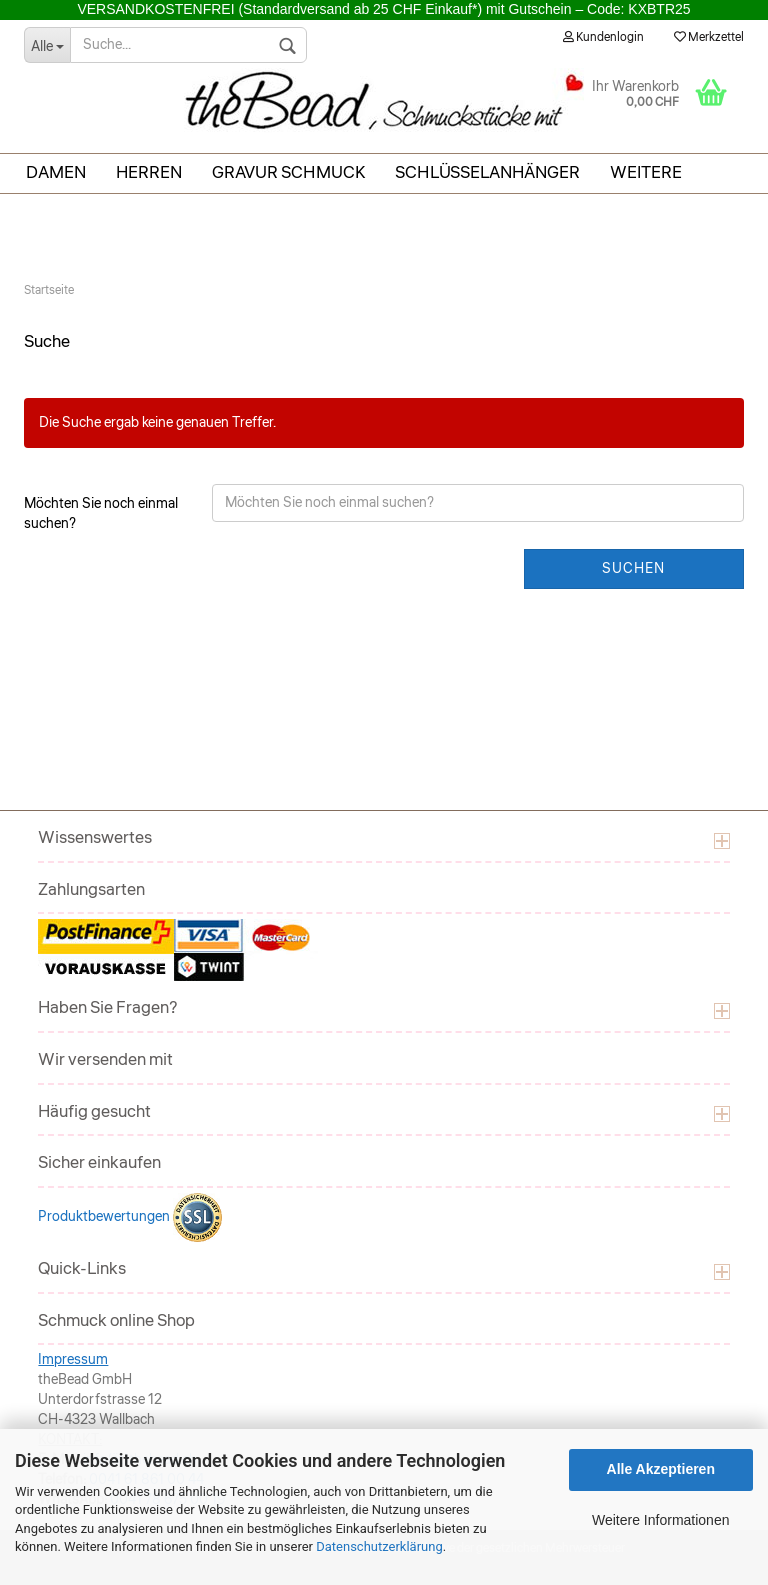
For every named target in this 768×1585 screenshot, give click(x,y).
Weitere (646, 172)
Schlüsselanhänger (487, 172)
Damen (56, 172)
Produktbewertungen (105, 1217)
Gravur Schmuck (288, 172)
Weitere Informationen (660, 1520)
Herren (149, 172)
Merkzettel (709, 37)
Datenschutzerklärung (379, 1546)
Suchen (633, 569)
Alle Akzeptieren (661, 1469)
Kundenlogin (603, 37)
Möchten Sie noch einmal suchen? (101, 514)
